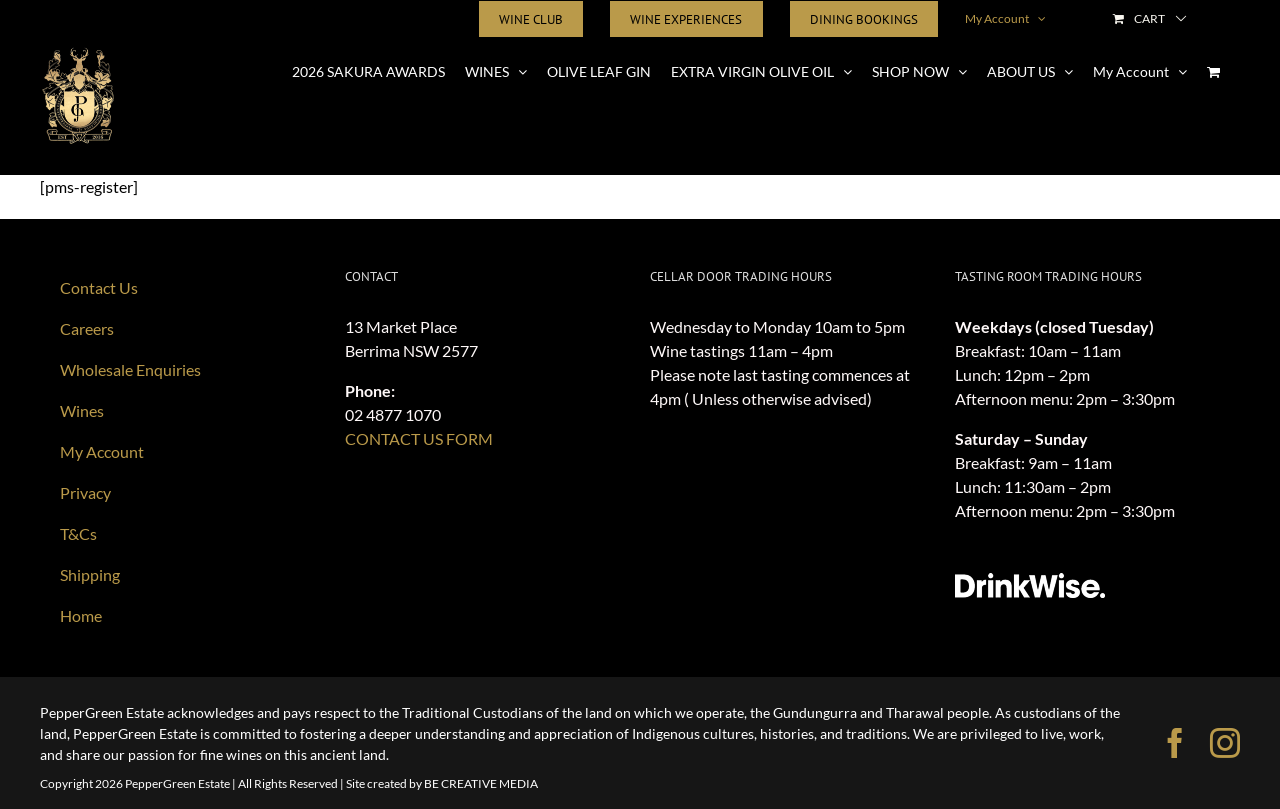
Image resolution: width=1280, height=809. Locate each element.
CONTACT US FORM (419, 438)
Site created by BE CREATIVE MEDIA (442, 783)
